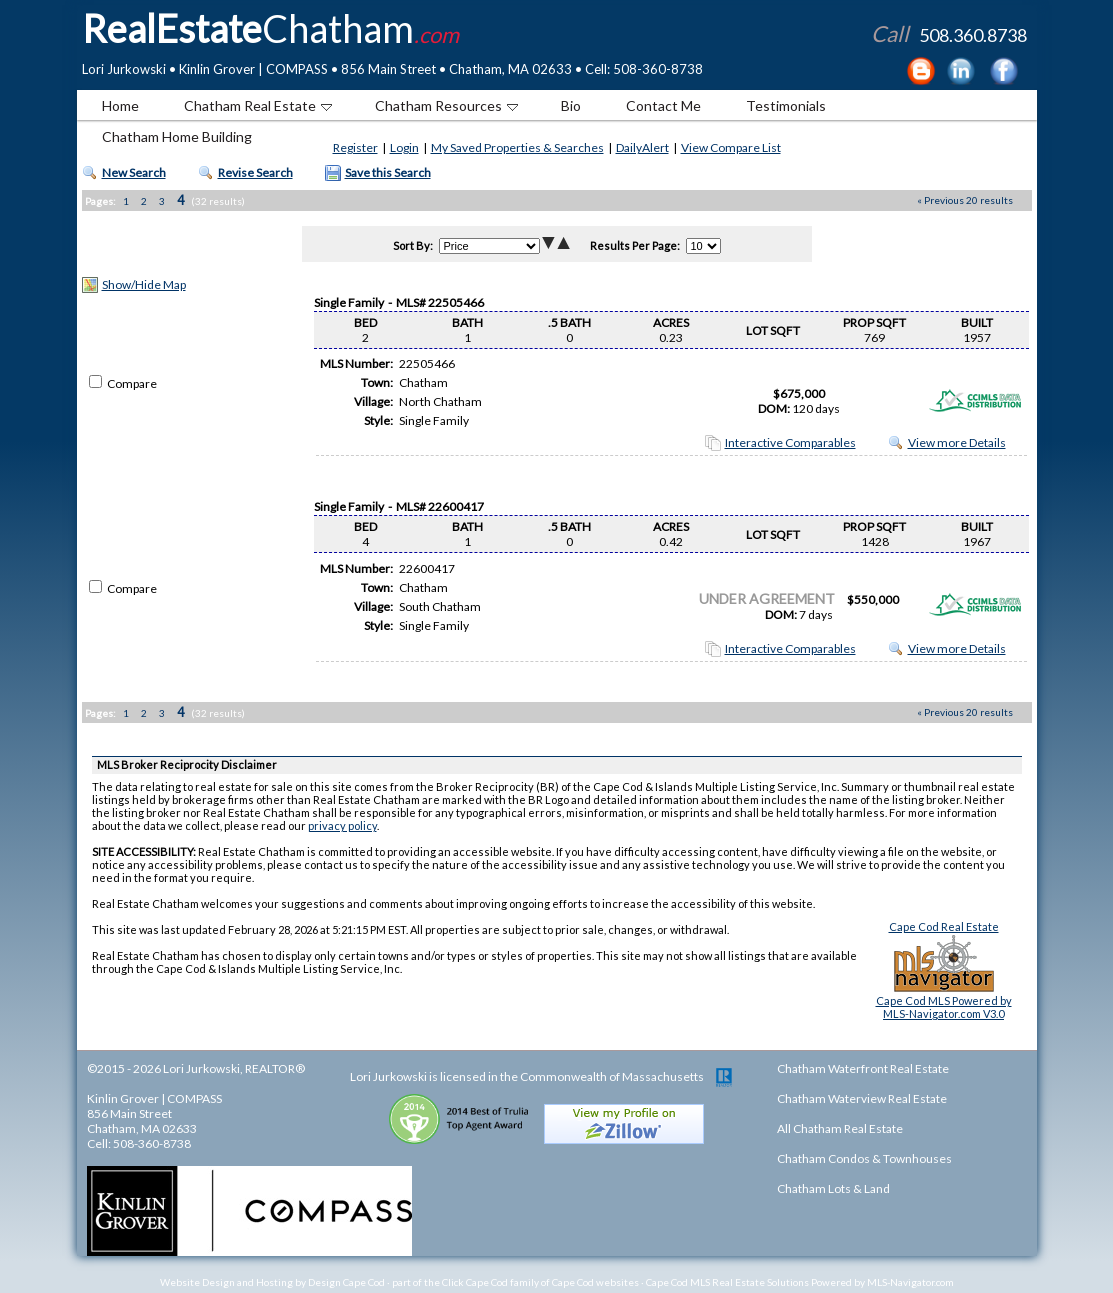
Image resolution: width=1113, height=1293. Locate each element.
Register (355, 147)
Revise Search (255, 172)
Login (404, 147)
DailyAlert (642, 147)
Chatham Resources (446, 105)
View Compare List (731, 147)
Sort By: (413, 245)
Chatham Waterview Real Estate (862, 1098)
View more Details (957, 442)
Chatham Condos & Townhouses (864, 1158)
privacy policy (342, 825)
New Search (134, 172)
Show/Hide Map (144, 284)
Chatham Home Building (177, 136)
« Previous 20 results (965, 200)
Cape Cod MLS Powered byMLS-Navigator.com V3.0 (944, 1007)
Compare (123, 383)
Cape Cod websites (595, 1282)
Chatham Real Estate (258, 105)
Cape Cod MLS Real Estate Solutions (727, 1282)
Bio (571, 105)
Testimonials (786, 105)
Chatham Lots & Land (833, 1188)
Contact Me (663, 105)
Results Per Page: (635, 245)
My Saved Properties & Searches (517, 147)
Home (120, 105)
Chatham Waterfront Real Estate (863, 1068)
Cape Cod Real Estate (944, 926)
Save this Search (388, 172)
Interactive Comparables (790, 442)
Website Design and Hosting (226, 1282)
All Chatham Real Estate (840, 1128)
